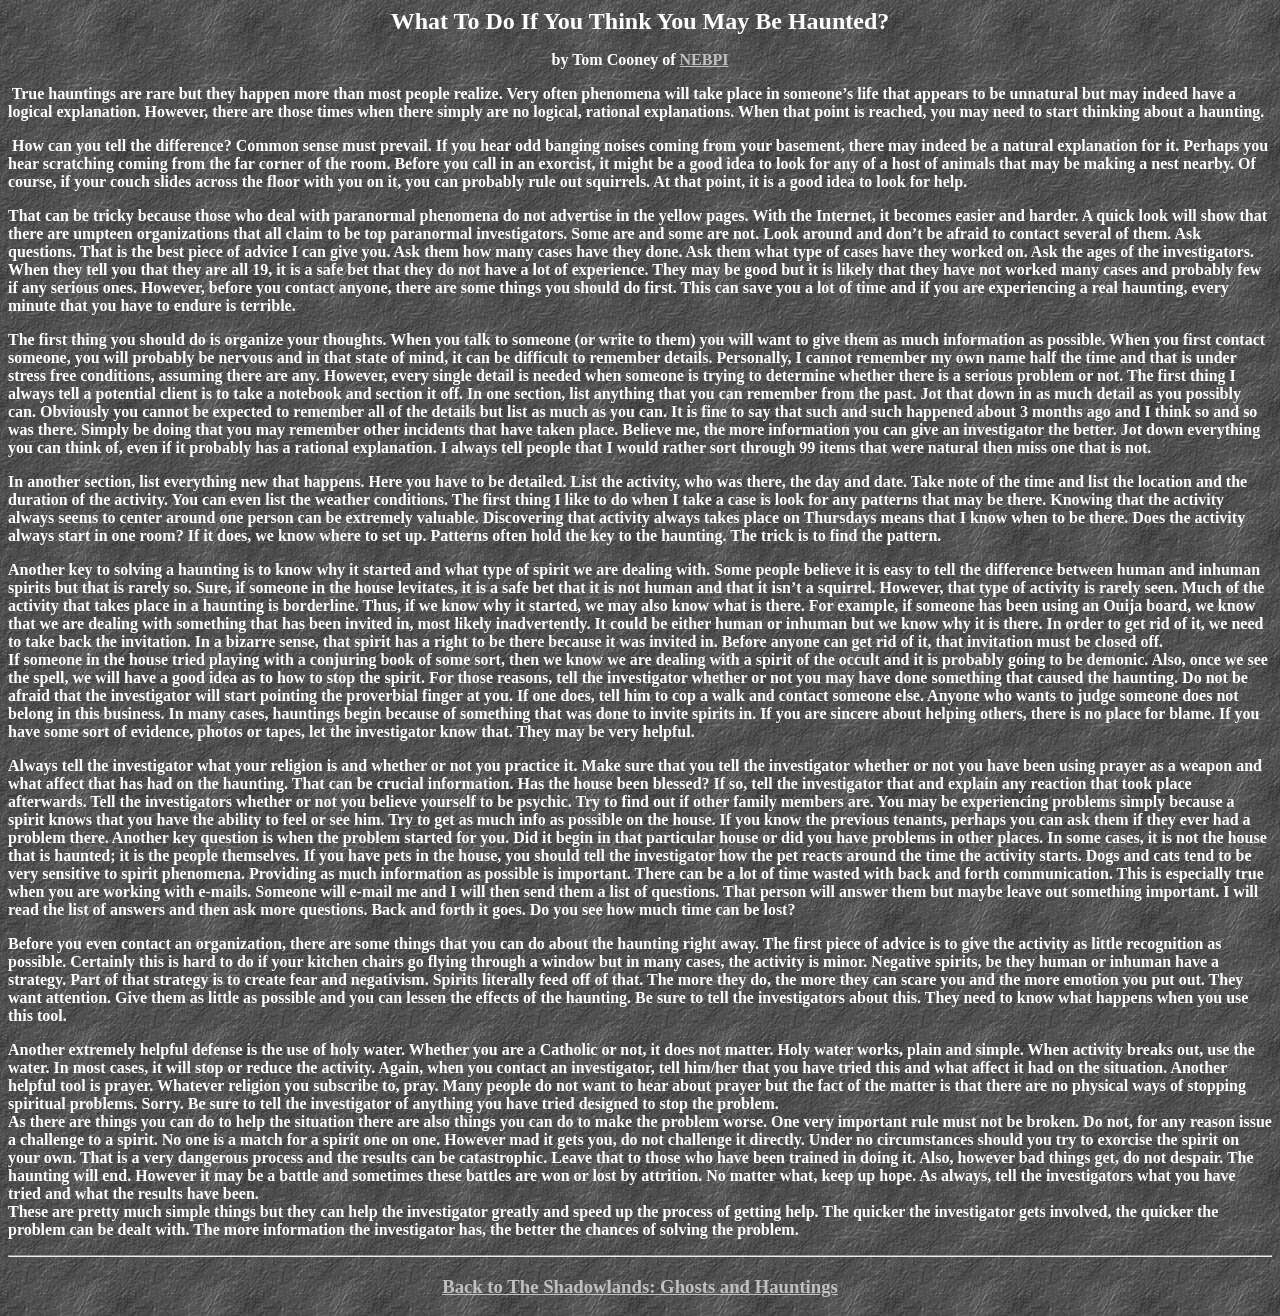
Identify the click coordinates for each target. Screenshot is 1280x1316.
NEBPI (704, 59)
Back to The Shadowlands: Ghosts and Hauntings (640, 1286)
